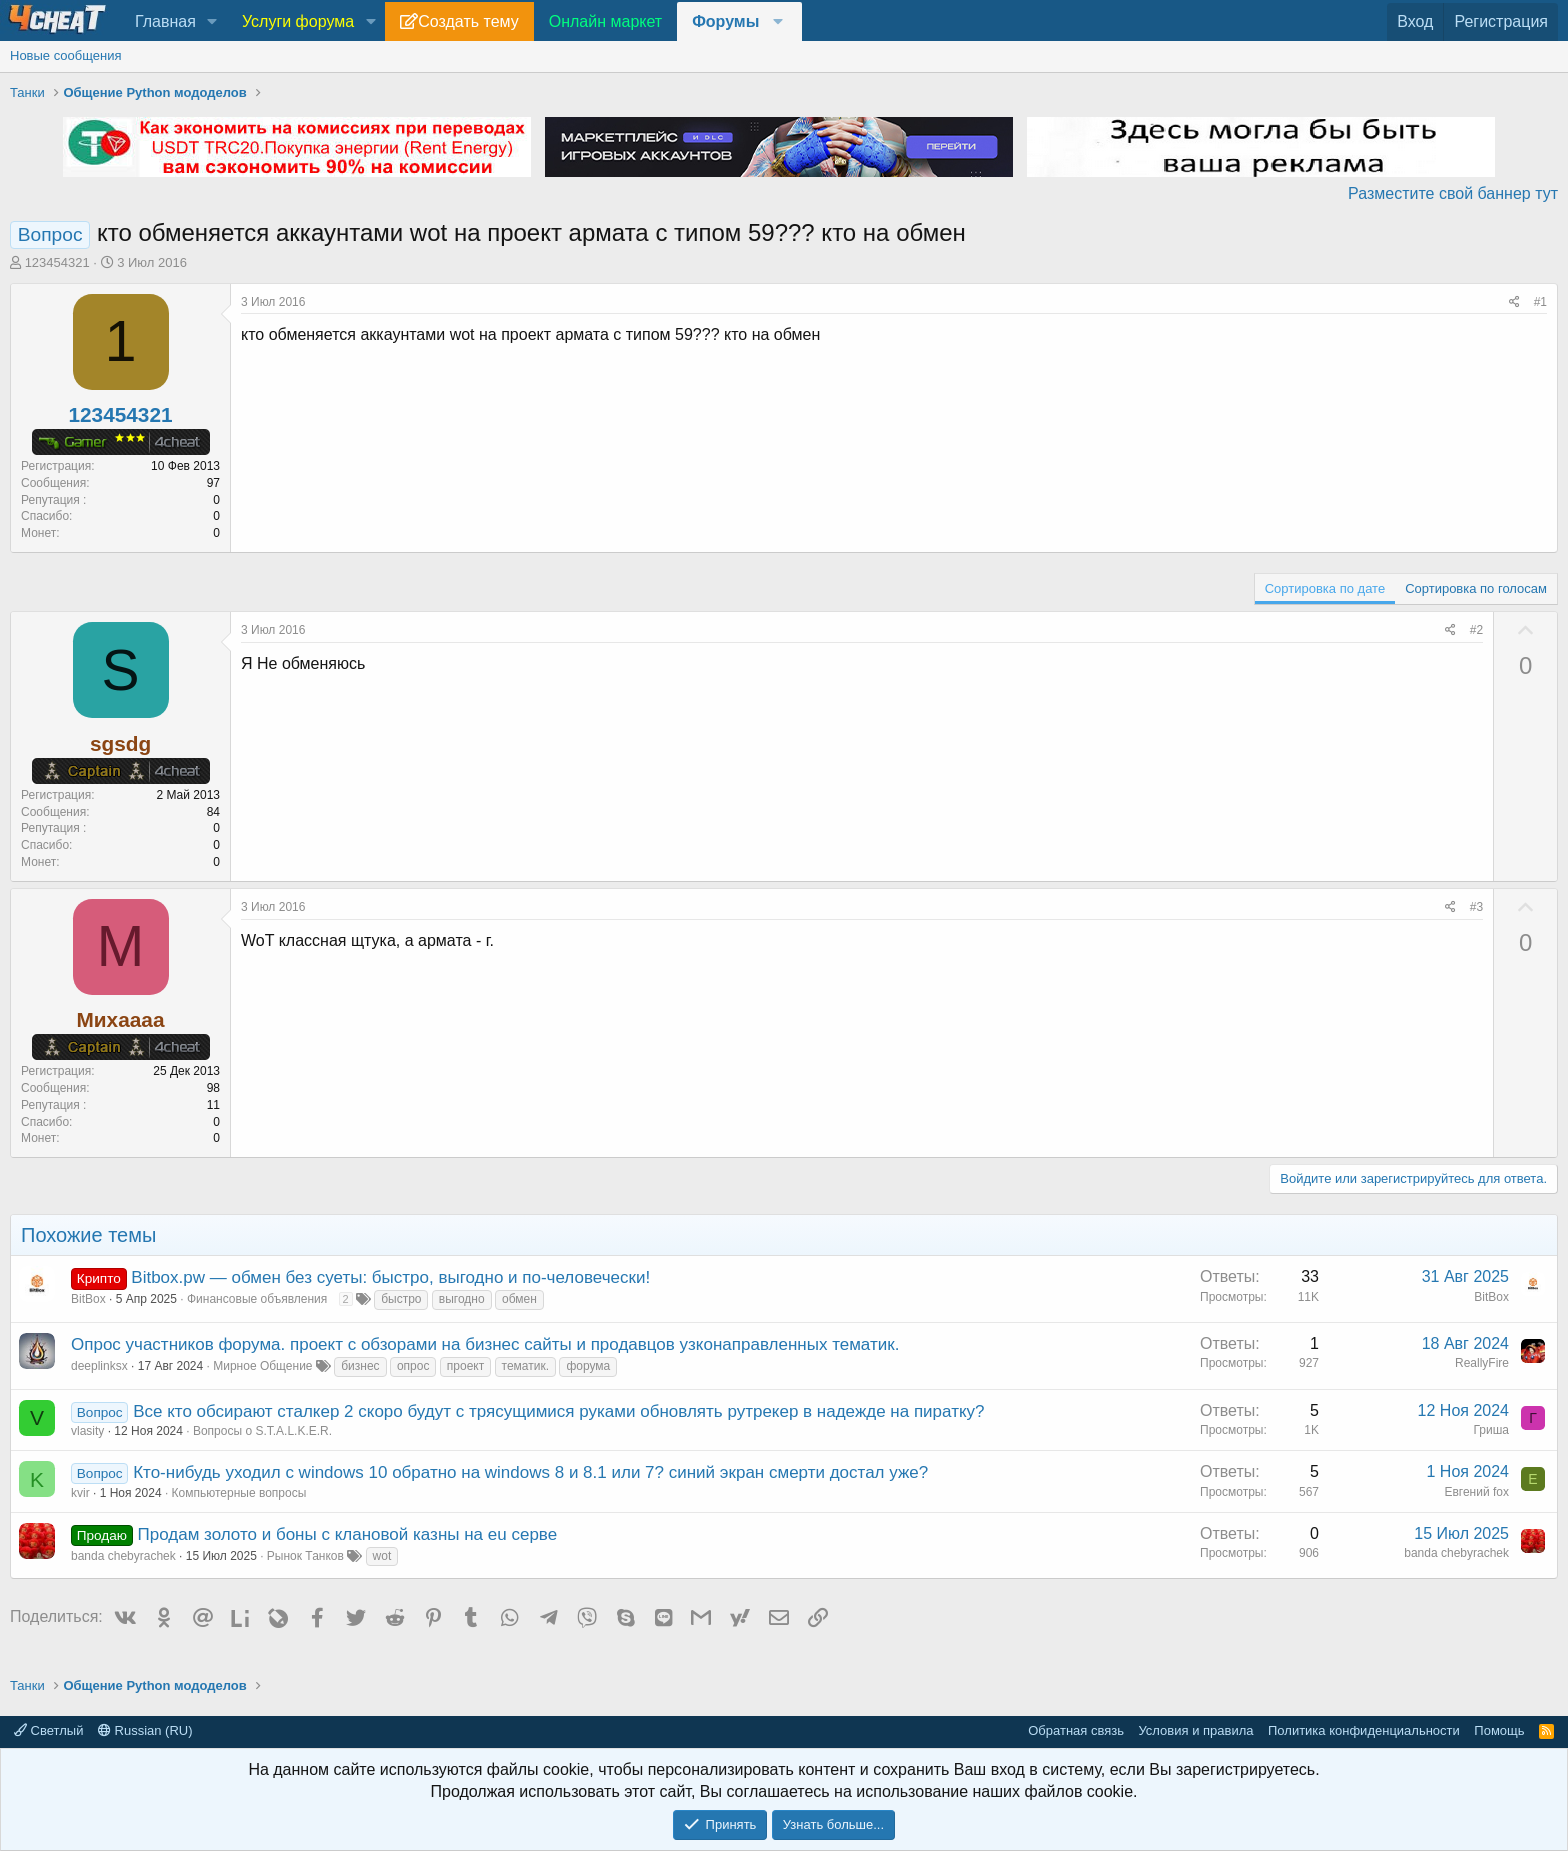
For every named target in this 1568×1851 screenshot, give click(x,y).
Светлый (48, 1730)
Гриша (1491, 1430)
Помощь (1499, 1730)
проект (465, 1366)
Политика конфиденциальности (1364, 1730)
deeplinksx (99, 1366)
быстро (401, 1299)
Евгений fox (1476, 1492)
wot (382, 1556)
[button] (212, 22)
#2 (1476, 630)
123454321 (57, 262)
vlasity (87, 1431)
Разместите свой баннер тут (1453, 193)
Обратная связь (1076, 1730)
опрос (413, 1366)
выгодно (462, 1299)
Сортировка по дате (1325, 588)
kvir (80, 1493)
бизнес (360, 1366)
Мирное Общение (262, 1366)
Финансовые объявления (257, 1299)
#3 (1476, 907)
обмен (519, 1299)
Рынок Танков (305, 1556)
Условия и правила (1195, 1730)
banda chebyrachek (123, 1556)
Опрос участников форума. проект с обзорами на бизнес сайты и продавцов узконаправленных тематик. (485, 1344)
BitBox (88, 1299)
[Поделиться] (1514, 302)
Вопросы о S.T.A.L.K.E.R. (262, 1431)
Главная (165, 21)
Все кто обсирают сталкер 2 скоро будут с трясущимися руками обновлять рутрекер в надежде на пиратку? (558, 1411)
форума (588, 1366)
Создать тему (468, 21)
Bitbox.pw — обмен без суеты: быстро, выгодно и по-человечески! (390, 1277)
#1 (1540, 302)
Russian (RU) (145, 1730)
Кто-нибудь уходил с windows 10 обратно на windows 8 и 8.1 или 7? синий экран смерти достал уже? (530, 1472)
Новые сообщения (66, 55)
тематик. (525, 1366)
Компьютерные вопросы (239, 1493)
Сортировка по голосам (1476, 588)
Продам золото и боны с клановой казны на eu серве (348, 1534)
